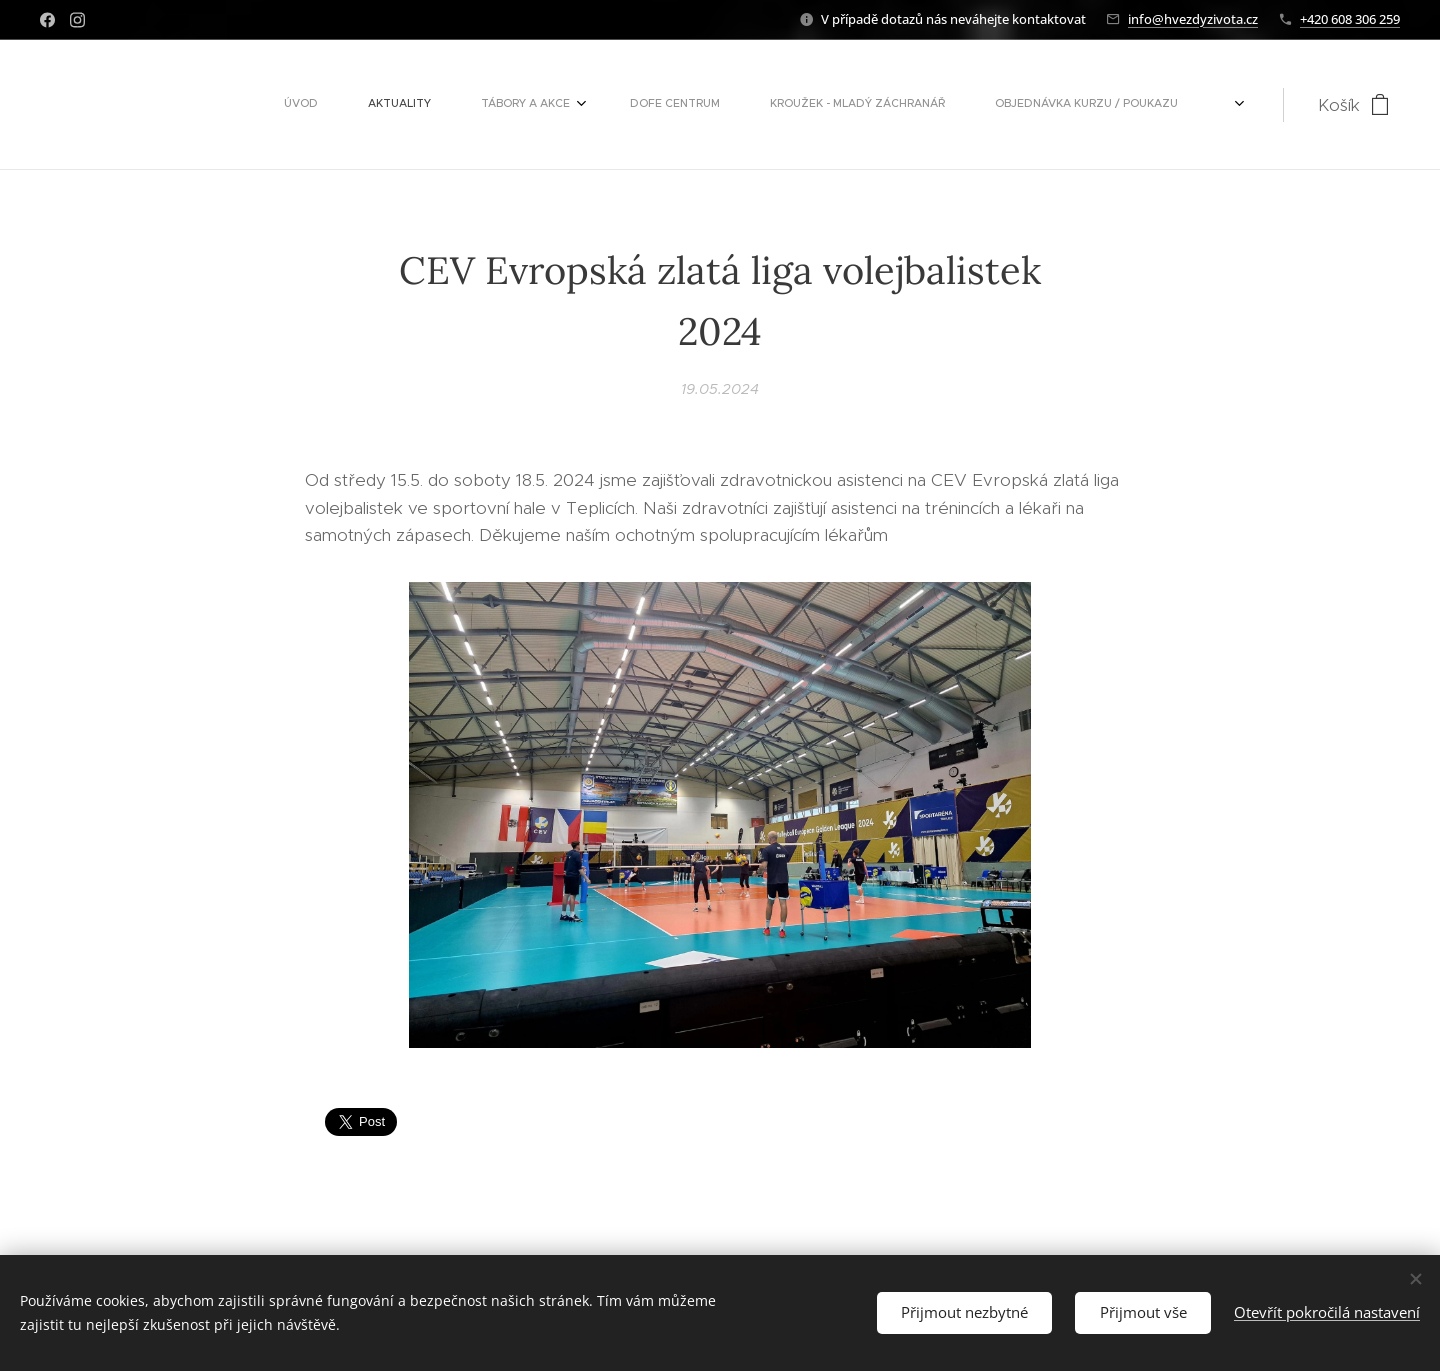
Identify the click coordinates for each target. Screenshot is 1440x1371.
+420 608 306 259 (1350, 19)
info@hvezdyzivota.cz (1193, 19)
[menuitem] (528, 105)
